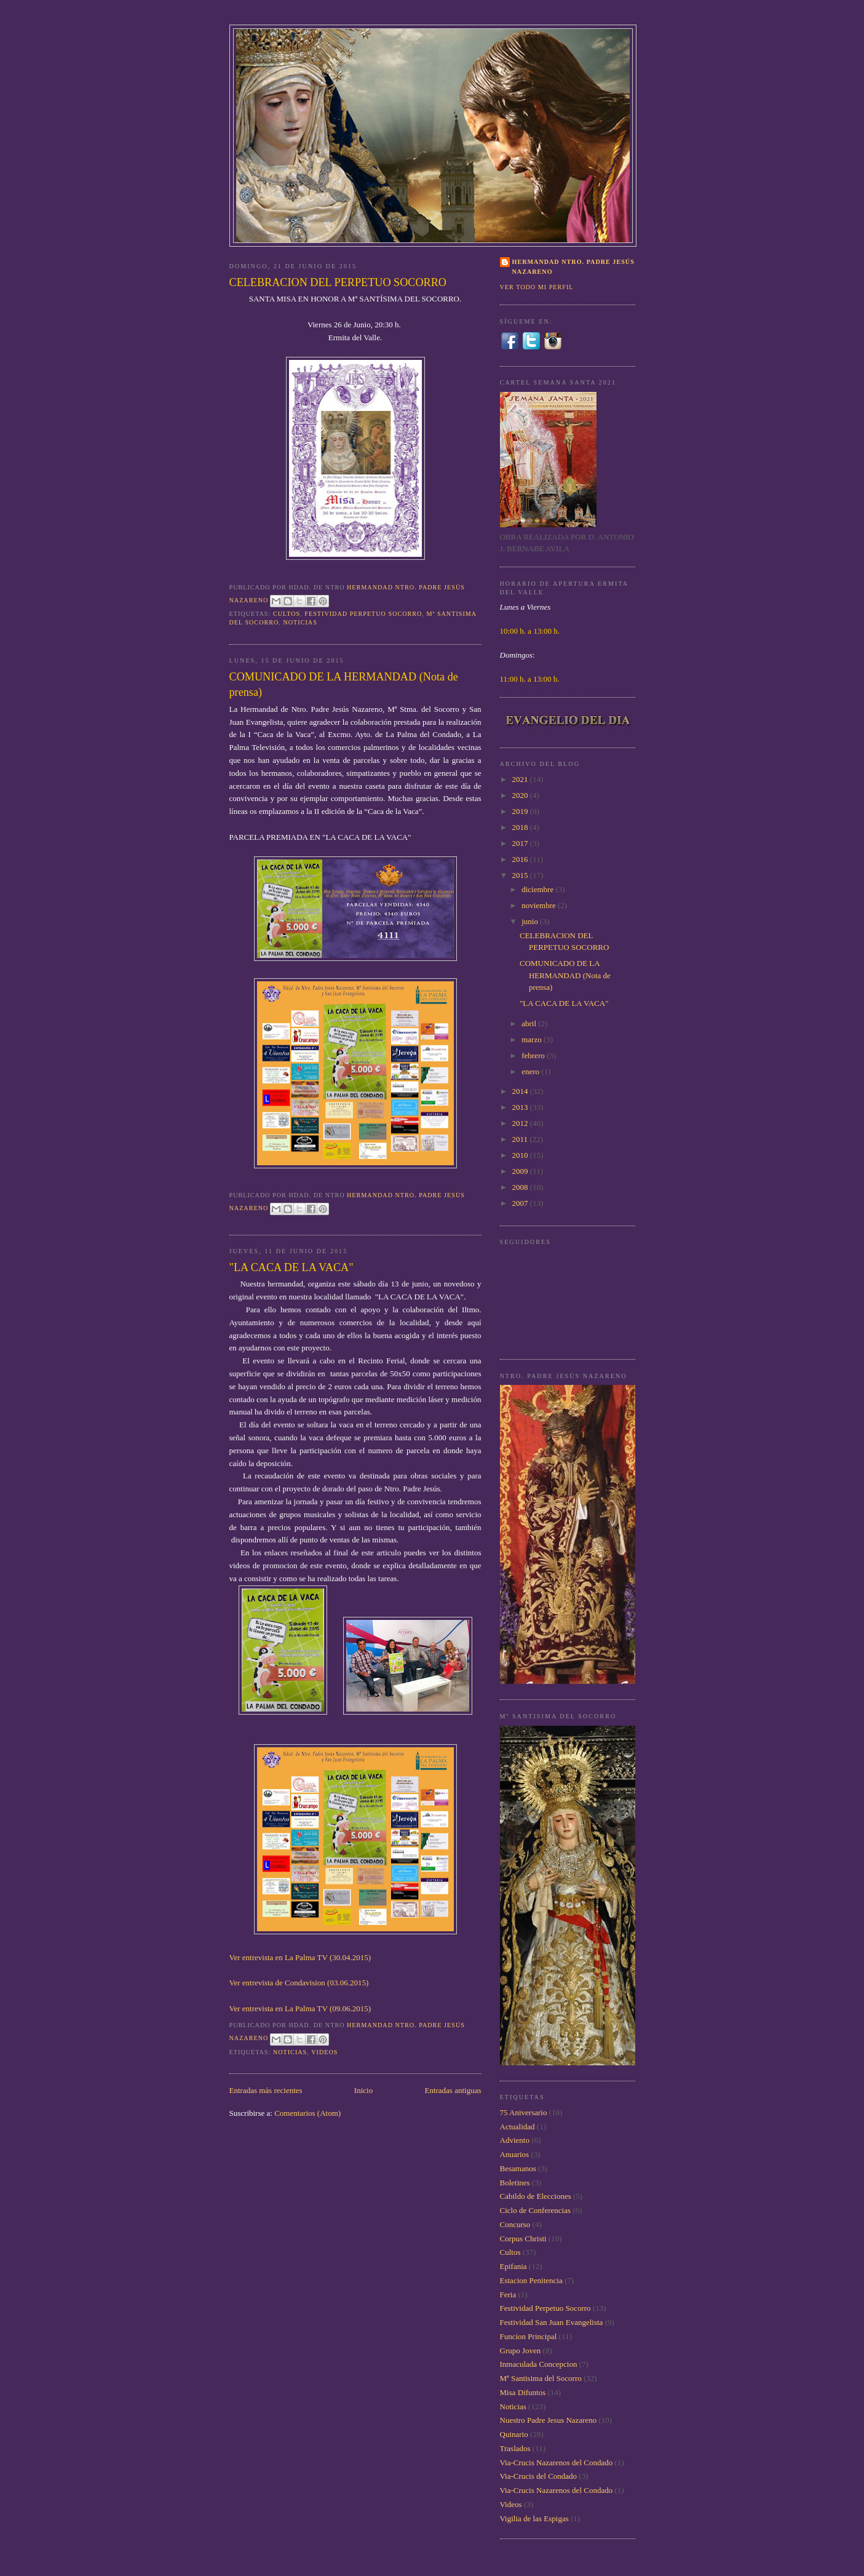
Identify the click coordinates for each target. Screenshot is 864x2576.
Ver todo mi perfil (537, 287)
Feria (508, 2294)
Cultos (286, 613)
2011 (521, 1139)
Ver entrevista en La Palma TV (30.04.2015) (300, 1957)
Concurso (515, 2224)
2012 (521, 1123)
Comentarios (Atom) (307, 2113)
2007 (521, 1203)
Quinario (514, 2434)
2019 (521, 811)
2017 (521, 843)
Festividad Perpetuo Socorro (363, 613)
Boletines (515, 2182)
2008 (521, 1187)
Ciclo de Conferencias (535, 2210)
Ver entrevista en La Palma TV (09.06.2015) (300, 2008)
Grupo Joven (520, 2350)
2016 (521, 859)
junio (530, 921)
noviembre (539, 905)
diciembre (538, 889)
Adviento (514, 2140)
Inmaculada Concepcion (538, 2364)
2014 (521, 1091)
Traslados (515, 2448)
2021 (521, 779)
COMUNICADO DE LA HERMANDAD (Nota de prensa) (343, 684)
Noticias (300, 622)
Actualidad (517, 2126)
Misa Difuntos (523, 2392)
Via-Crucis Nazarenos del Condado (556, 2462)
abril (529, 1023)
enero (531, 1071)
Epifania (513, 2266)
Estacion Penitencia (531, 2280)
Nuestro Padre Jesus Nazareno (548, 2420)
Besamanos (518, 2168)
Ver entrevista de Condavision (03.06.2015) (299, 1982)
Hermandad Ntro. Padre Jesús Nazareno (573, 266)
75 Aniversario (523, 2112)
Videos (324, 2052)
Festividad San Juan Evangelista (551, 2322)
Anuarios (514, 2154)
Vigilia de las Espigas (534, 2518)
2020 (521, 795)
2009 (521, 1171)
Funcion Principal (528, 2336)
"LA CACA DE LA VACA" (291, 1267)
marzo (532, 1039)
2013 (521, 1107)
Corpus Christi (523, 2238)
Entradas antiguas (452, 2090)
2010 (521, 1155)
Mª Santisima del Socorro (541, 2378)
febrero (534, 1055)
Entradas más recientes (266, 2090)
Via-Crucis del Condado (538, 2476)
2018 (521, 827)
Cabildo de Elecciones (535, 2196)
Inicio (363, 2090)
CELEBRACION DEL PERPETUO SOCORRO (338, 282)
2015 (521, 875)
